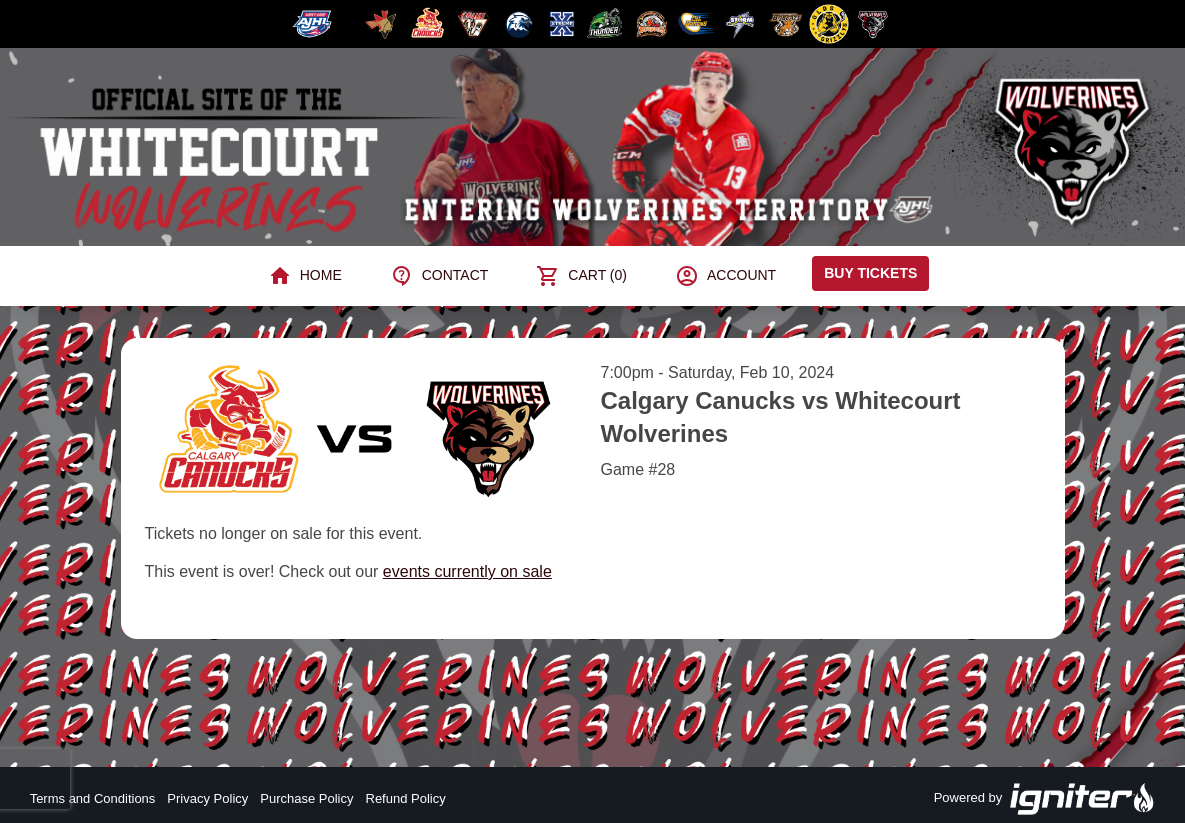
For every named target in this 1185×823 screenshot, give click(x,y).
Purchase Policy (306, 798)
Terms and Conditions (93, 798)
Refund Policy (406, 798)
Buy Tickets (870, 273)
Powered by (1045, 799)
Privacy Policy (207, 798)
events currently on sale (467, 571)
